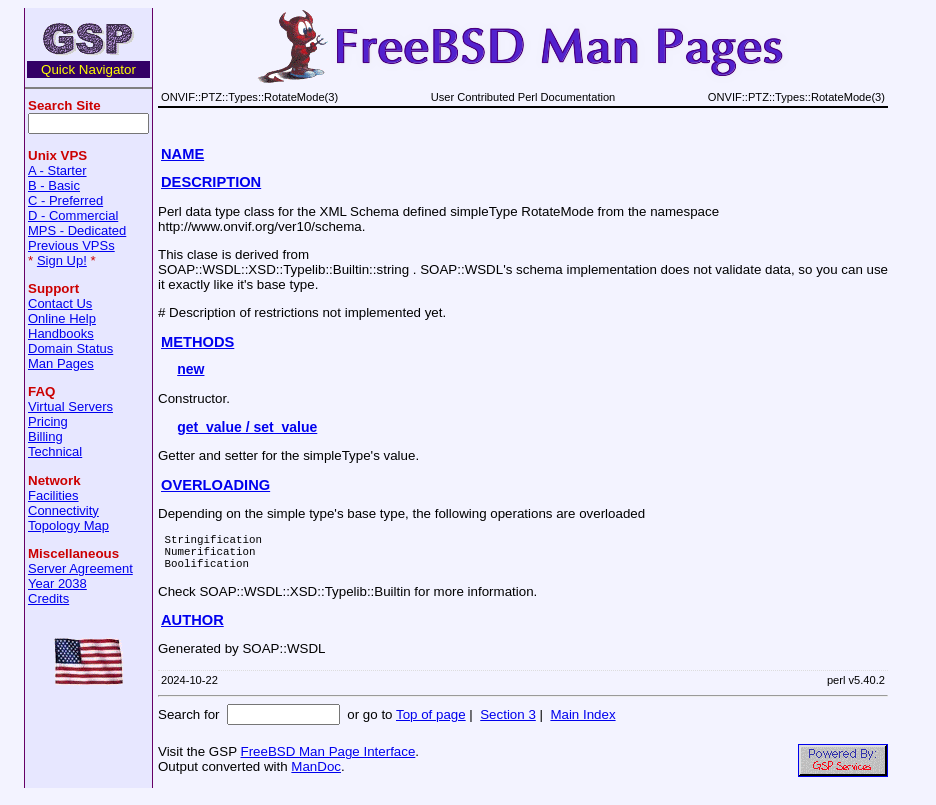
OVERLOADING (215, 485)
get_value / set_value (247, 427)
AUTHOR (192, 629)
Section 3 (508, 723)
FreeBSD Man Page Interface (327, 760)
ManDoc (316, 775)
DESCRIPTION (211, 182)
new (190, 369)
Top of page (431, 723)
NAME (182, 154)
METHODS (197, 342)
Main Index (582, 723)
